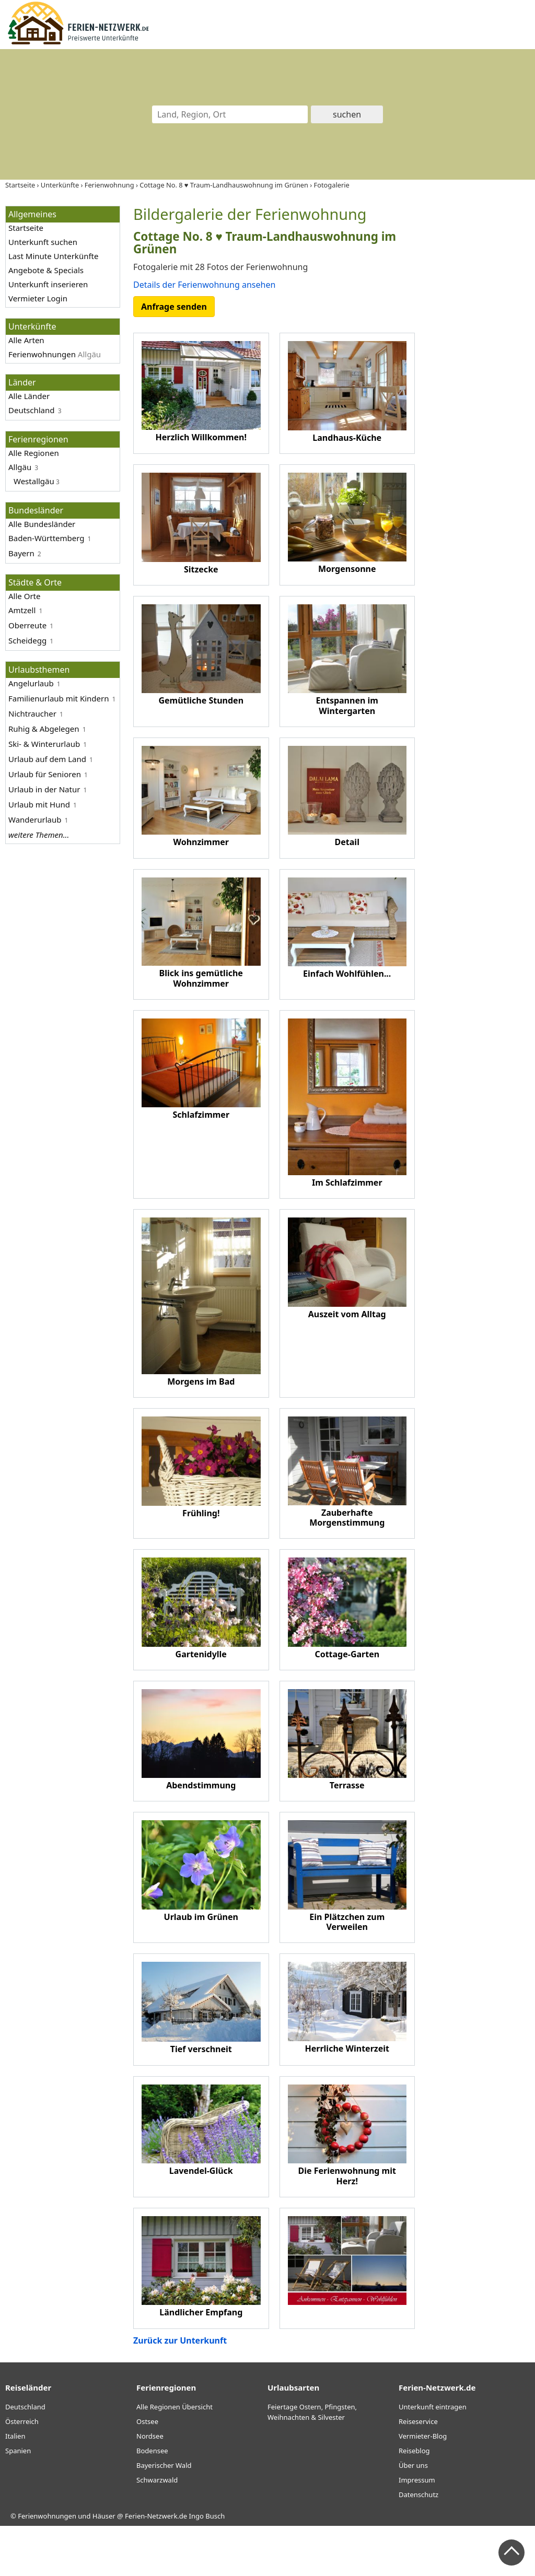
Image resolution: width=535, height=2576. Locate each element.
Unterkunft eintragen (433, 2457)
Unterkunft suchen (42, 242)
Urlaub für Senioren (44, 774)
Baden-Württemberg (46, 538)
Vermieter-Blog (423, 2486)
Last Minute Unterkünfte (53, 256)
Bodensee (152, 2500)
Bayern (21, 553)
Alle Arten (26, 340)
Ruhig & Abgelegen (43, 728)
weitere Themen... (38, 834)
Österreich (22, 2471)
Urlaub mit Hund (39, 804)
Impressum (417, 2530)
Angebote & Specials (46, 270)
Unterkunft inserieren (48, 284)
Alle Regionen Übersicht (174, 2457)
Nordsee (150, 2486)
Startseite (25, 228)
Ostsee (147, 2471)
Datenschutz (418, 2544)
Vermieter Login (37, 298)
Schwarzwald (157, 2530)
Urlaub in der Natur (44, 789)
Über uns (413, 2515)
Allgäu (19, 467)
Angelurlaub (31, 683)
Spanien (18, 2500)
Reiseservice (418, 2471)
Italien (15, 2486)
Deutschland (31, 410)
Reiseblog (414, 2500)
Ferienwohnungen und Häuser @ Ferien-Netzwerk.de (102, 2566)
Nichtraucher (32, 713)
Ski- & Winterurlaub (44, 744)
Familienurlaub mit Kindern (58, 698)
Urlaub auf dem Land (47, 759)
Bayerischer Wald (163, 2515)
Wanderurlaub (34, 819)
